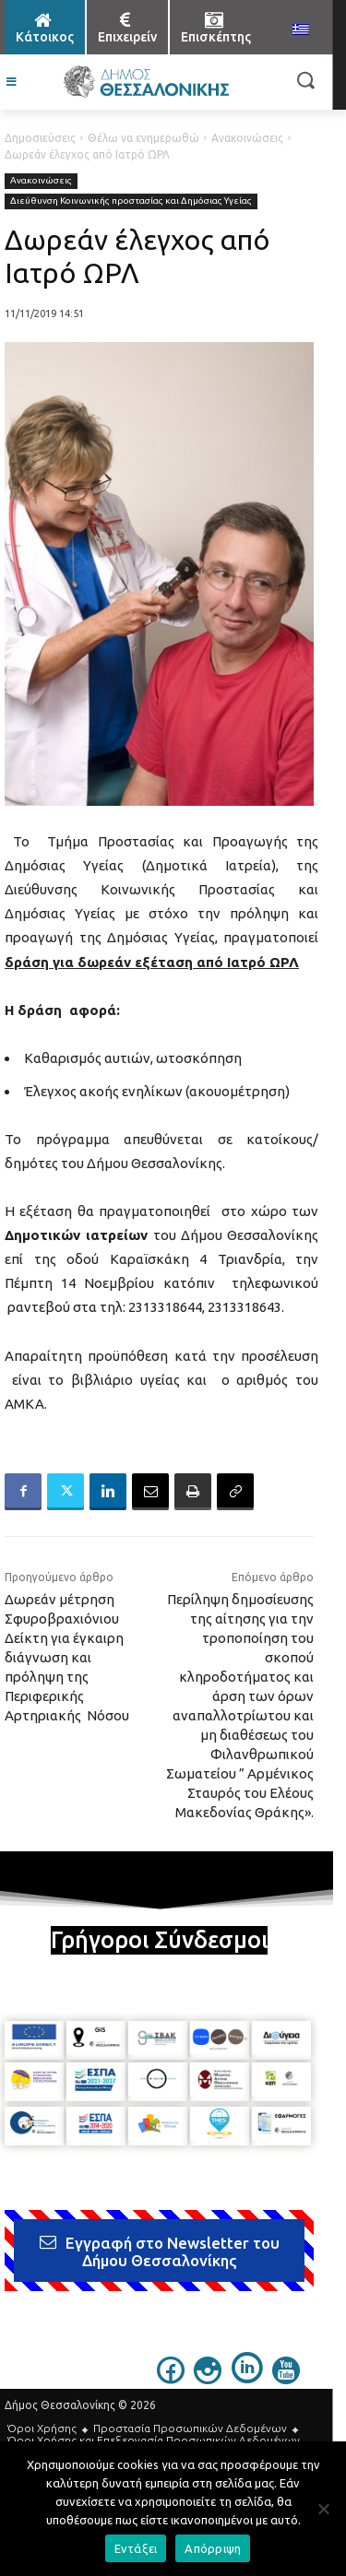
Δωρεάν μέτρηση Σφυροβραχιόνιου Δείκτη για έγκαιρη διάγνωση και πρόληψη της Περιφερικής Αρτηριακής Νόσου (67, 1657)
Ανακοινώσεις (247, 138)
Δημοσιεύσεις (40, 138)
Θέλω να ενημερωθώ (143, 138)
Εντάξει (136, 2548)
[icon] (170, 2378)
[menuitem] (301, 30)
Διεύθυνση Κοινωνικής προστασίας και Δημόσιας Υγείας (131, 201)
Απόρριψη (213, 2548)
